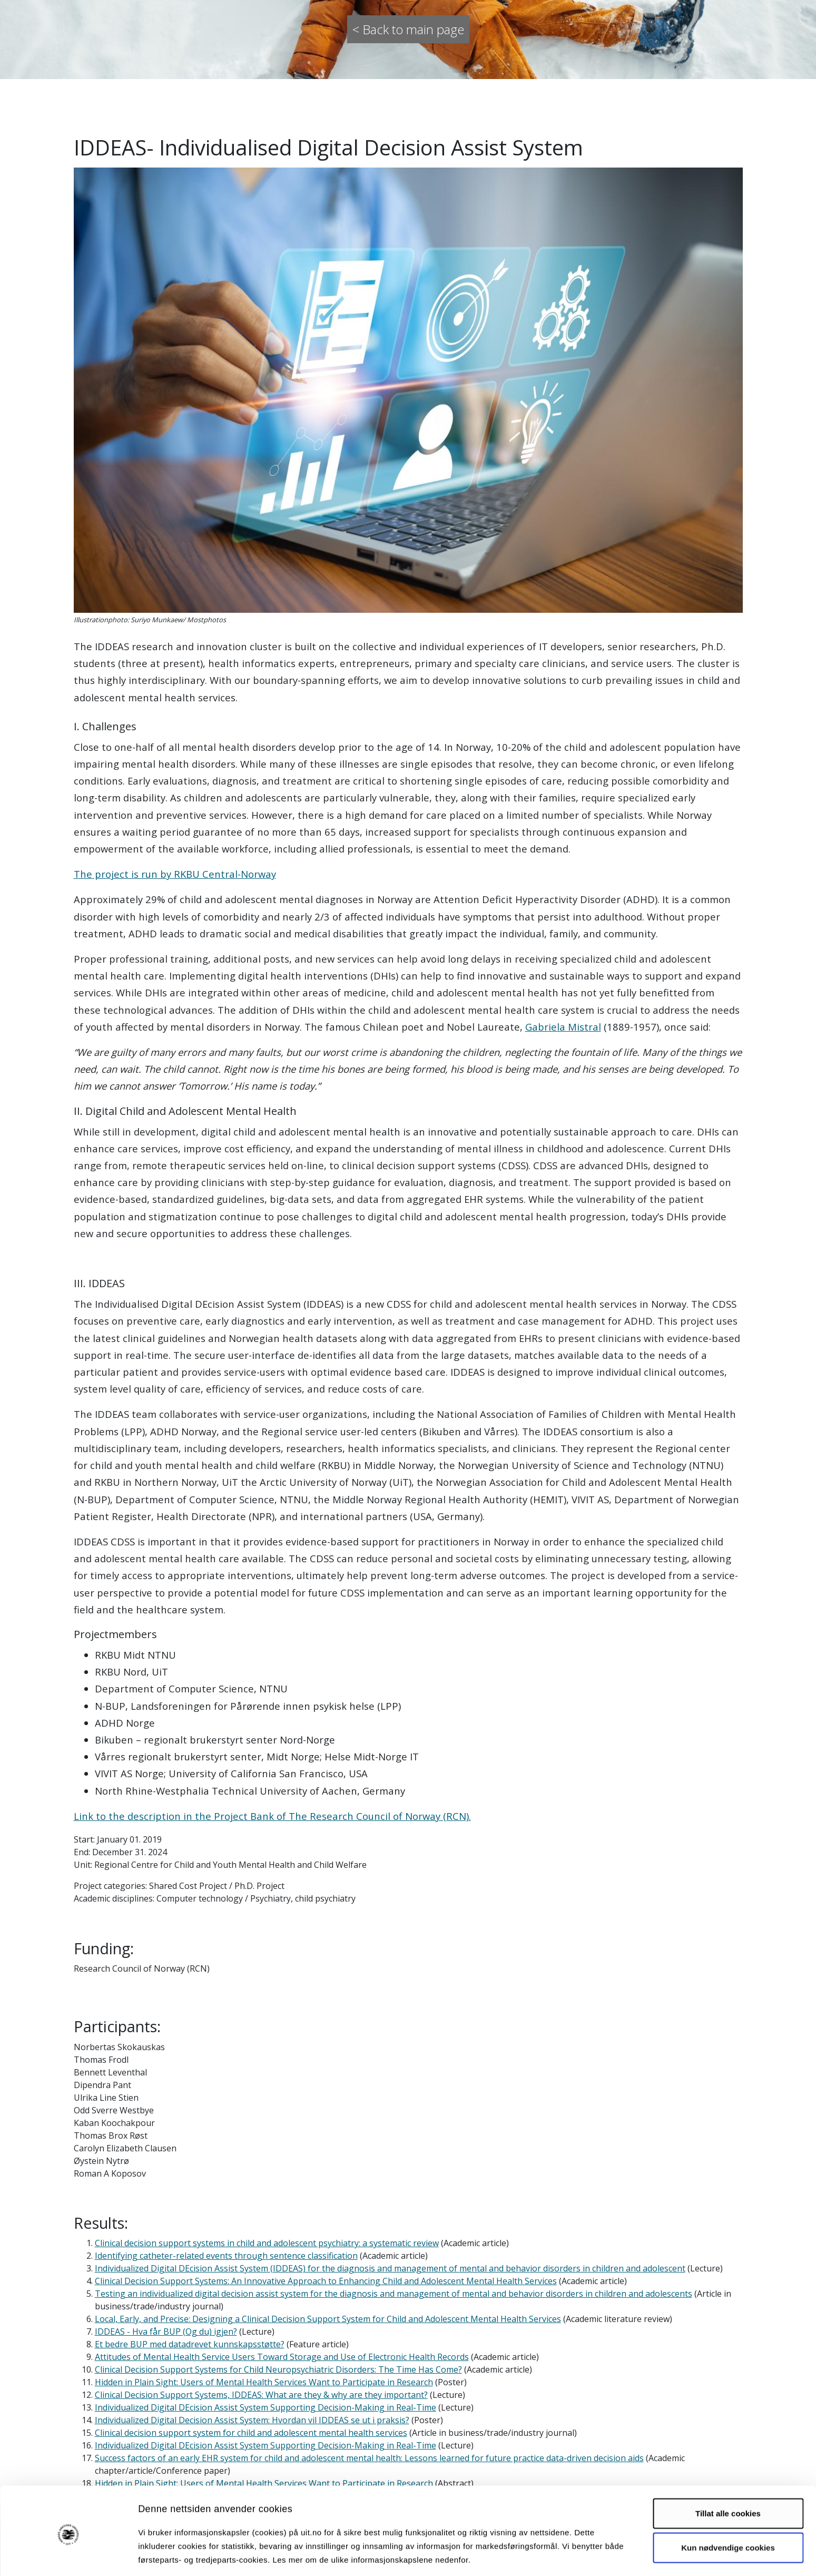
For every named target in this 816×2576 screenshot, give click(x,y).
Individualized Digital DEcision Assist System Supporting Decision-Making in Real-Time (265, 2407)
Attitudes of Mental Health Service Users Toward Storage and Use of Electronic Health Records (282, 2357)
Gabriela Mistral (563, 1026)
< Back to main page (408, 29)
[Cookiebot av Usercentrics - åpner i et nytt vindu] (68, 2555)
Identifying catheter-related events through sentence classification (226, 2255)
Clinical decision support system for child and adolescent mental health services (251, 2432)
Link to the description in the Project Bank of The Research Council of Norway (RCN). (272, 1816)
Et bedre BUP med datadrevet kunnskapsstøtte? (189, 2344)
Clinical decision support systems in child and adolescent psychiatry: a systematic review (267, 2243)
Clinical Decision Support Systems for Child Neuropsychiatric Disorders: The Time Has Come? (278, 2369)
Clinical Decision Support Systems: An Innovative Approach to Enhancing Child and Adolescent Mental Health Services (326, 2281)
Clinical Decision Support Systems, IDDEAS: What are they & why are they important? (261, 2395)
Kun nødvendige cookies (728, 2508)
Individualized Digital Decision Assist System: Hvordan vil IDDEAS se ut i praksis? (252, 2420)
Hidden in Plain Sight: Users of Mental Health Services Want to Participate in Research (264, 2382)
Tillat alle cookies (728, 2474)
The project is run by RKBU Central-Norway (175, 873)
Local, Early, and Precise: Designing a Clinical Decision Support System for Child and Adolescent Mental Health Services (328, 2319)
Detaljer (561, 2555)
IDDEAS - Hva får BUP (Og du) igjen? (166, 2331)
